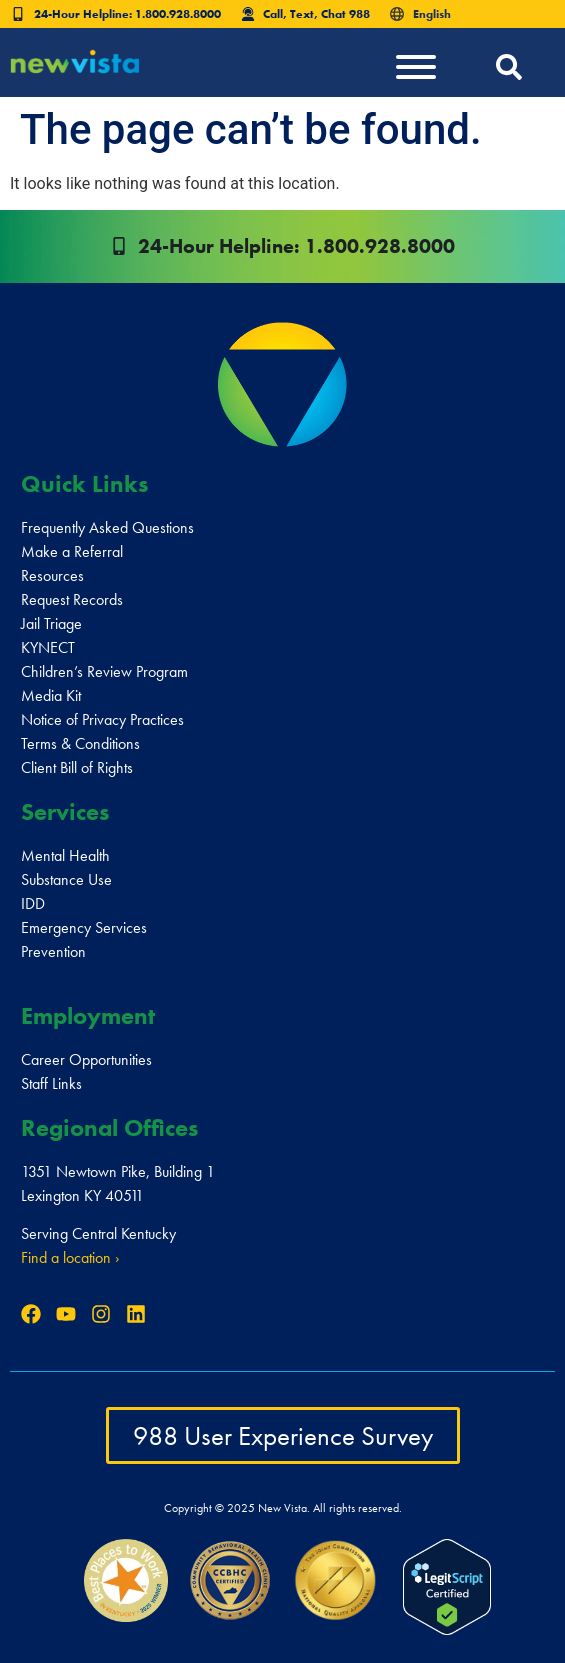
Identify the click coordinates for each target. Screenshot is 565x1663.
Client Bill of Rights (77, 767)
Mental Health (65, 855)
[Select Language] (458, 14)
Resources (52, 575)
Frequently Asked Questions (107, 527)
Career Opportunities (86, 1059)
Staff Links (51, 1083)
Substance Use (66, 879)
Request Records (72, 599)
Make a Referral (72, 551)
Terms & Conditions (80, 743)
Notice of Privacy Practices (102, 719)
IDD (33, 903)
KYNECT (48, 647)
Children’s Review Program (104, 671)
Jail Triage (51, 623)
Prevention (53, 951)
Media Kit (51, 695)
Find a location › (70, 1257)
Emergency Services (84, 927)
